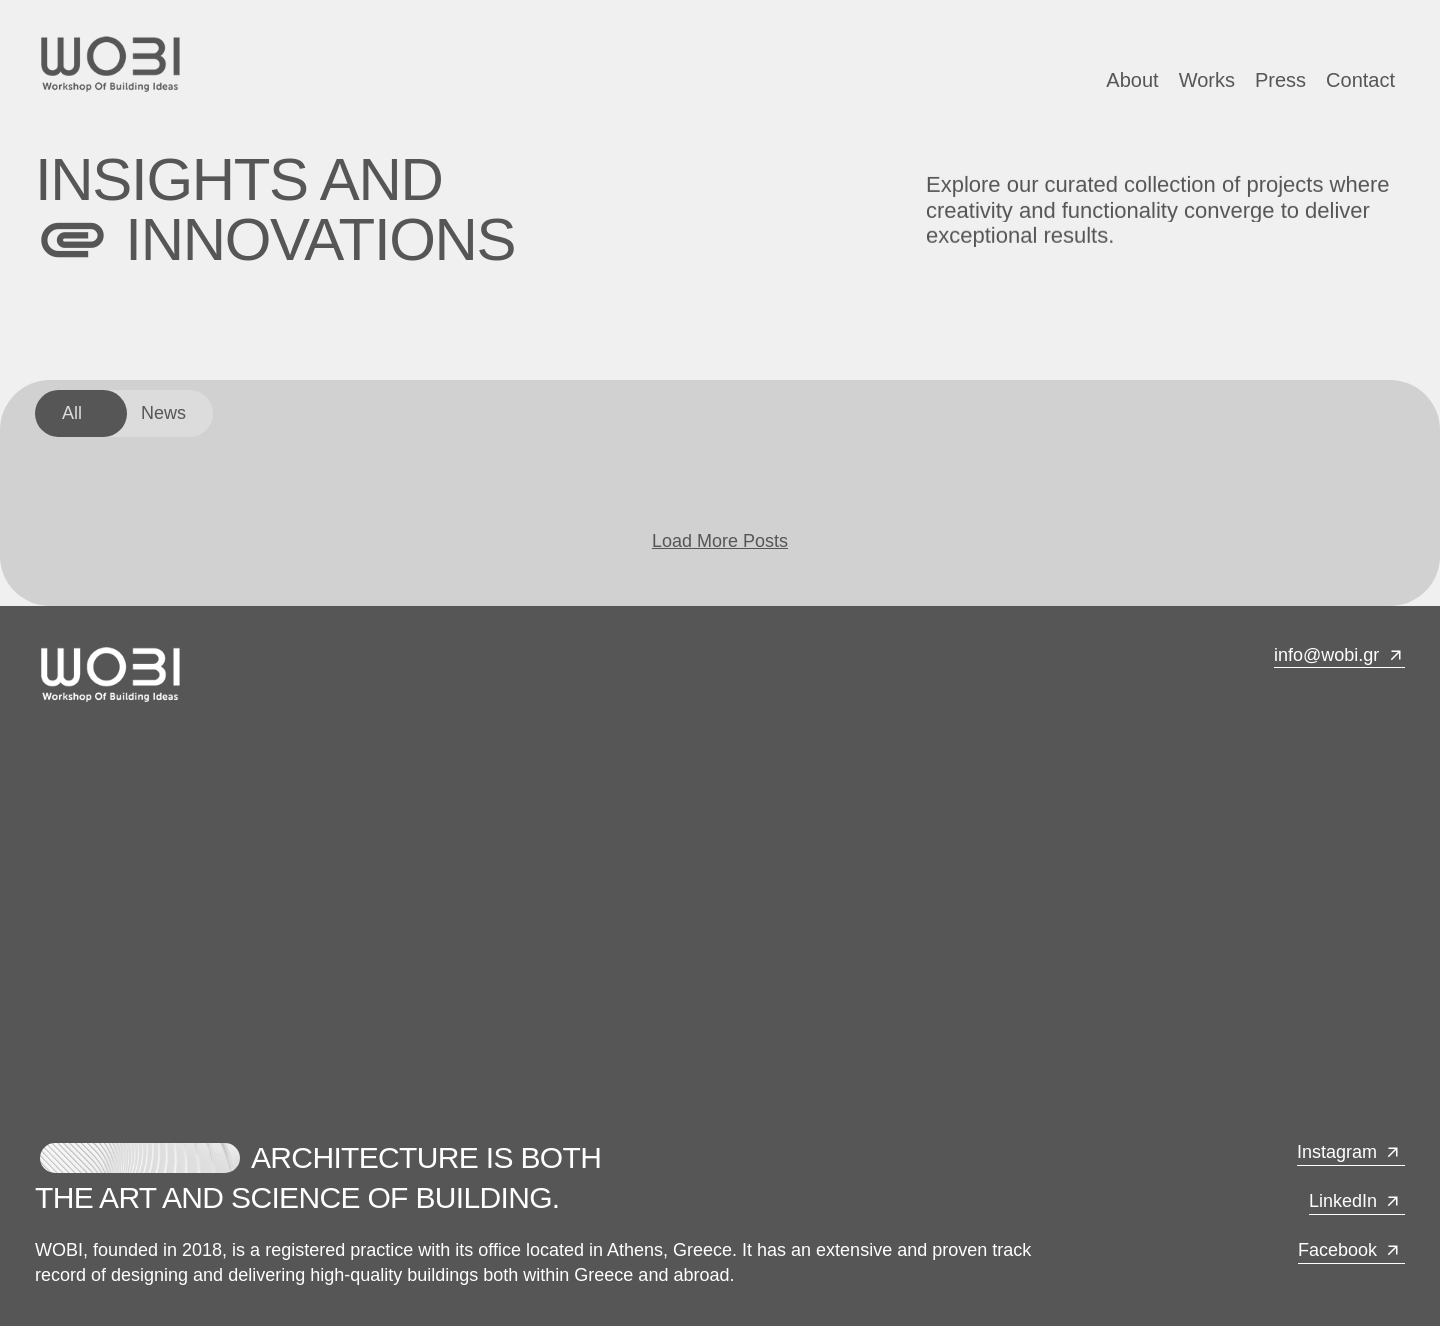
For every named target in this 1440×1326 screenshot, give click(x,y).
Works (1207, 80)
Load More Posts (720, 541)
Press (1280, 80)
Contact (1360, 80)
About (1132, 80)
